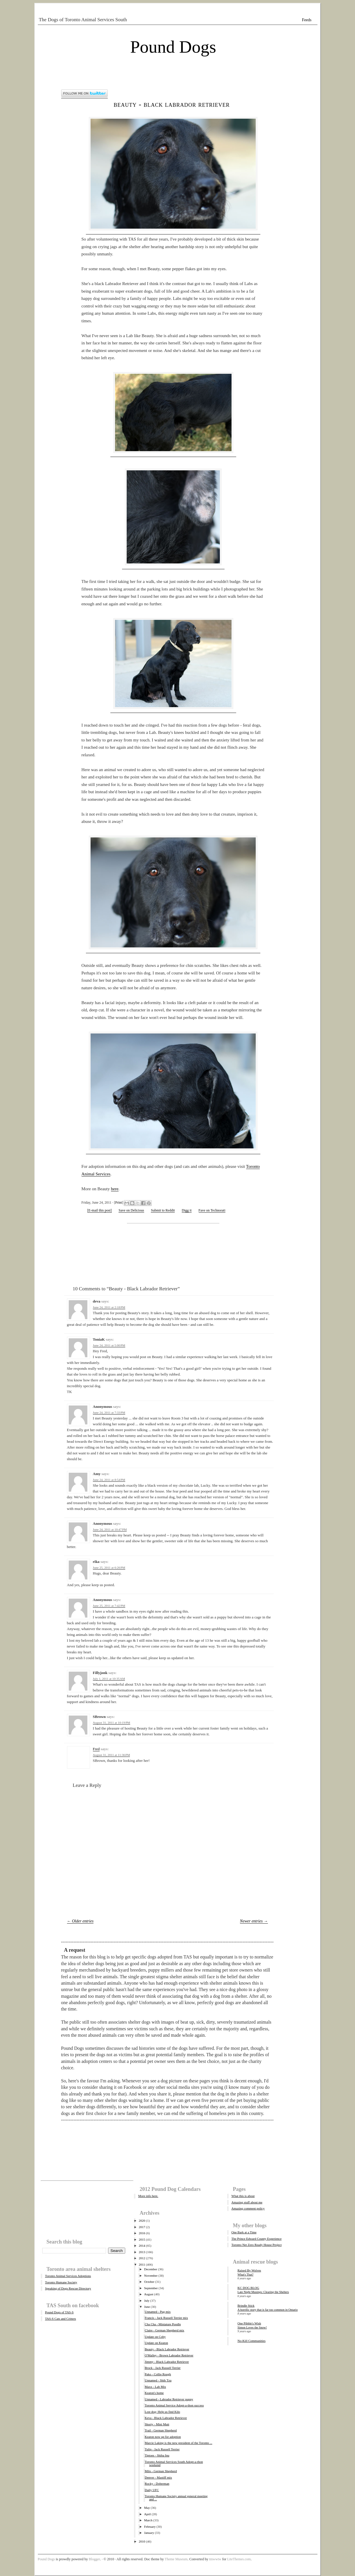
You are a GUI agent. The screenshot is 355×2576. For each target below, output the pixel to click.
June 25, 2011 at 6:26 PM (109, 1567)
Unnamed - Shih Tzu (158, 2380)
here (115, 1188)
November (151, 2275)
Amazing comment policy (248, 2208)
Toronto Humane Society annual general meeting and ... (176, 2497)
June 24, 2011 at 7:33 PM (109, 1412)
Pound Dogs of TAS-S (59, 2312)
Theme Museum (176, 2559)
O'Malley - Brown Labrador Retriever (169, 2355)
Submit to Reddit (163, 1210)
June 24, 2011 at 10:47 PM (110, 1529)
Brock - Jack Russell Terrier (163, 2367)
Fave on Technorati (212, 1210)
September (151, 2288)
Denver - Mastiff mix (158, 2477)
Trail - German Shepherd (161, 2430)
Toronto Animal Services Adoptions (68, 2276)
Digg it (187, 1210)
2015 (142, 2239)
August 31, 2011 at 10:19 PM (111, 1722)
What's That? (246, 2274)
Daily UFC (152, 2490)
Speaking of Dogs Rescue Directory (68, 2288)
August (148, 2294)
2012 (142, 2258)
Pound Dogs (173, 46)
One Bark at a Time (244, 2232)
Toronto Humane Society (61, 2282)
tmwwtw (215, 2559)
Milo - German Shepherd (161, 2471)
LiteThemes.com (239, 2559)
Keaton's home (154, 2392)
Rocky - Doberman (157, 2483)
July (146, 2300)
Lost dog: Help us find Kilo (162, 2411)
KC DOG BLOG (248, 2287)
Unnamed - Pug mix (158, 2311)
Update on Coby (155, 2336)
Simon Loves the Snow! (252, 2327)
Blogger (94, 2559)
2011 (142, 2264)
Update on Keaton (156, 2342)
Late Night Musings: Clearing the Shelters (263, 2292)
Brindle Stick (246, 2305)
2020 (142, 2220)
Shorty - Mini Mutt (157, 2424)
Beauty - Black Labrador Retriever (171, 104)
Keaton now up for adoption (163, 2436)
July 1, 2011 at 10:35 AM (109, 1678)
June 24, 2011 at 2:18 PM (109, 1307)
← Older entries (80, 1921)
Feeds (307, 20)
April (147, 2514)
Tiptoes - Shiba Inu (157, 2455)
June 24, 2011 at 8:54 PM (109, 1479)
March (148, 2520)
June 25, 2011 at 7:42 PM (109, 1605)
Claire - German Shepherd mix (164, 2330)
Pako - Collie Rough (158, 2374)
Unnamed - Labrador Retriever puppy (169, 2399)
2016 (142, 2233)
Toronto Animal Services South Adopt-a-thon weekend (174, 2463)
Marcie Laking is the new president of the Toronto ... (178, 2443)
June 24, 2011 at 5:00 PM (109, 1345)
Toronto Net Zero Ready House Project (257, 2244)
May (147, 2507)
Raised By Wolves (249, 2270)
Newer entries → (254, 1921)
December (150, 2269)
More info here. (148, 2196)
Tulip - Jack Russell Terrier (162, 2449)
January (149, 2532)
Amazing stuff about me (247, 2202)
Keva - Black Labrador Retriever (166, 2418)
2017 (142, 2227)
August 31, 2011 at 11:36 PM (111, 1755)
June (147, 2306)
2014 (142, 2245)
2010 (142, 2541)
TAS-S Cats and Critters (60, 2318)
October (149, 2281)
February (150, 2526)
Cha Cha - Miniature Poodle (163, 2324)
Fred (96, 1749)
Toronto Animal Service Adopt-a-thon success (174, 2405)
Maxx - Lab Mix (155, 2386)
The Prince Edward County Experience (257, 2238)
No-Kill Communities (252, 2340)
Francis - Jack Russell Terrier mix (166, 2317)
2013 (142, 2252)
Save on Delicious (131, 1210)
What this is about (243, 2196)
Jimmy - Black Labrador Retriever (167, 2361)
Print (118, 1202)
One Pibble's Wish (249, 2323)
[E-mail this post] (99, 1210)
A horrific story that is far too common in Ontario (268, 2309)
